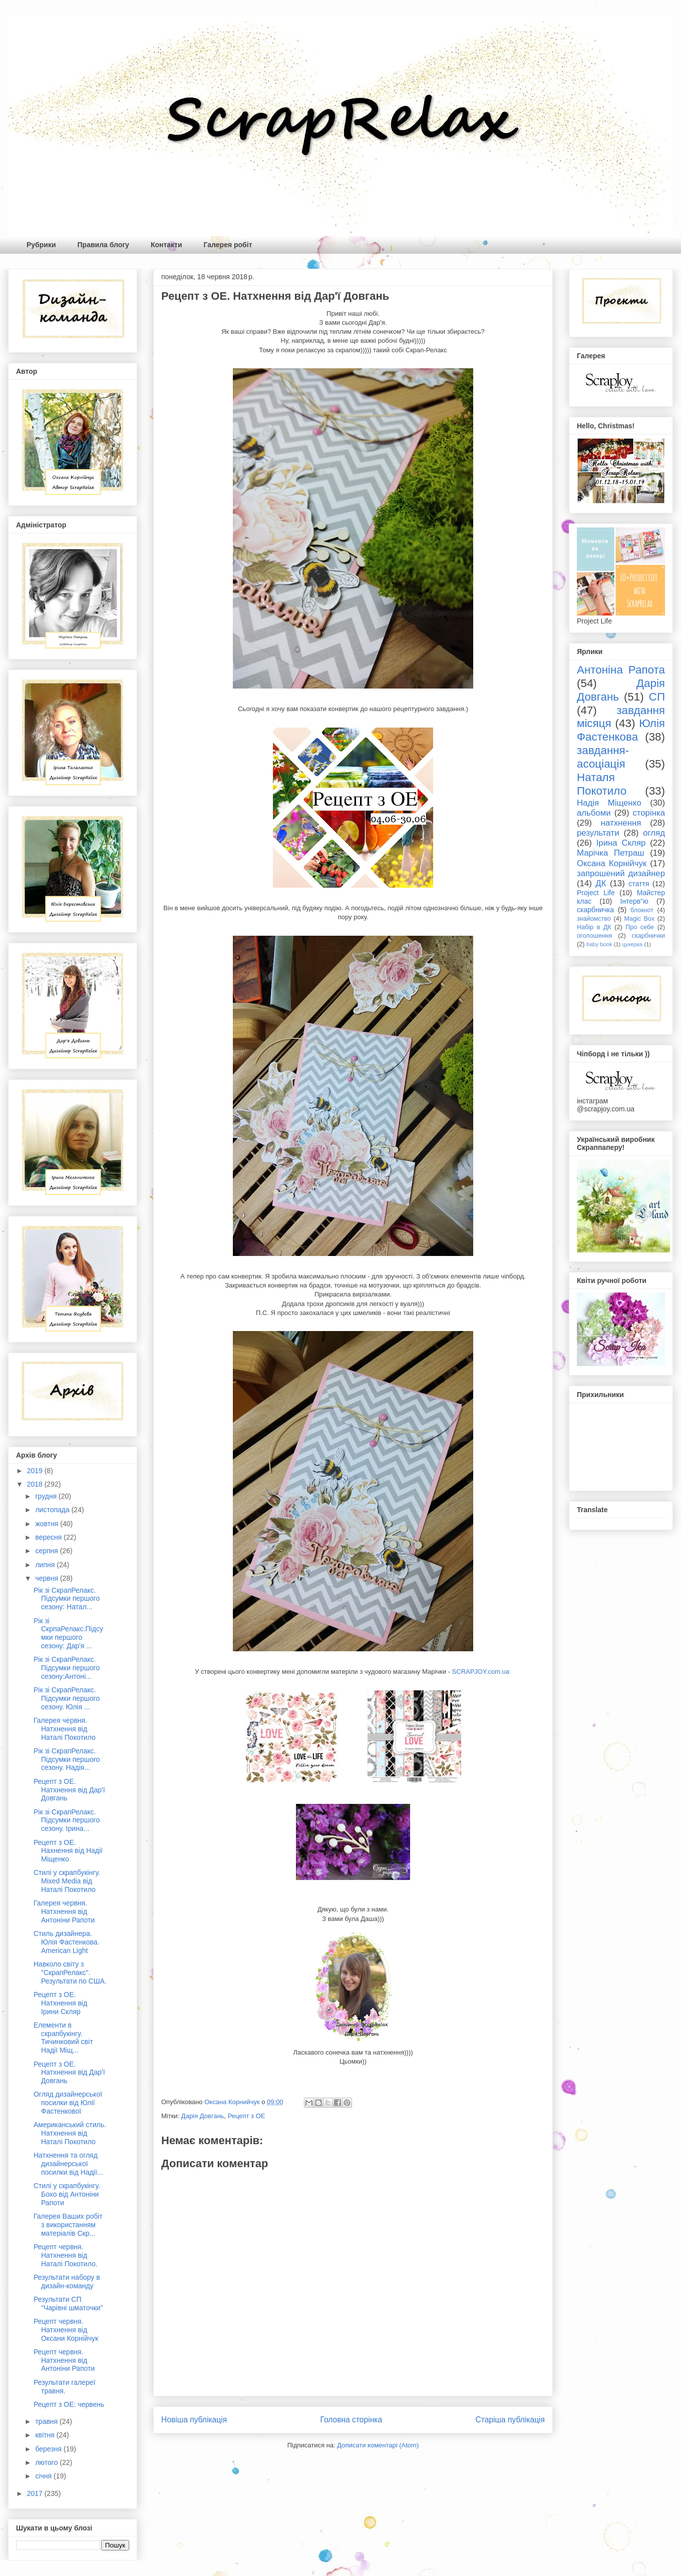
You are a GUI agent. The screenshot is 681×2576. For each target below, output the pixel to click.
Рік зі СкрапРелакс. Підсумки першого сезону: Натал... (67, 1598)
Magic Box (639, 918)
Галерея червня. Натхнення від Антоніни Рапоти (64, 1911)
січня (44, 2476)
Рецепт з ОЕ (246, 2116)
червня (47, 1578)
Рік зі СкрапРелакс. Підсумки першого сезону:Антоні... (67, 1667)
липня (46, 1565)
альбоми (594, 813)
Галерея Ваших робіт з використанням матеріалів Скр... (68, 2224)
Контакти (166, 245)
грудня (47, 1496)
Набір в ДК (594, 927)
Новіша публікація (194, 2419)
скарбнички (648, 935)
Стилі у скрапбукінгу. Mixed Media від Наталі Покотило (67, 1880)
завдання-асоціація (603, 757)
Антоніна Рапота (621, 670)
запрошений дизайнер (621, 873)
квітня (45, 2435)
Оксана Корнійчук (611, 863)
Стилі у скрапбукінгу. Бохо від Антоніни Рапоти (67, 2194)
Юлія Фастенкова (621, 730)
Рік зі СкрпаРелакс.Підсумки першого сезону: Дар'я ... (68, 1633)
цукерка (632, 944)
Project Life (596, 893)
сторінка (648, 813)
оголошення (594, 935)
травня (47, 2421)
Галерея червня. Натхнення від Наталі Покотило (65, 1728)
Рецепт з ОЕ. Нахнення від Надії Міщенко (68, 1850)
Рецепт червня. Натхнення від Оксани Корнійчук (66, 2329)
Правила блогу (103, 245)
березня (49, 2449)
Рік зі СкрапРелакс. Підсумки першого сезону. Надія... (67, 1759)
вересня (49, 1537)
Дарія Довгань (202, 2116)
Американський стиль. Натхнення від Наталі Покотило (70, 2133)
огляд (654, 833)
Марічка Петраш (610, 853)
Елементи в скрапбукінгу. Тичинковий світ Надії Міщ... (63, 2037)
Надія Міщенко (609, 803)
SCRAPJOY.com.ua (481, 1671)
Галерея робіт (228, 245)
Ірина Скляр (621, 843)
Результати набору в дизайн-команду (67, 2281)
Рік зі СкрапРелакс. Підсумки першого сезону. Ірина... (67, 1820)
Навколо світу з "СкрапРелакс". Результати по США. (70, 1972)
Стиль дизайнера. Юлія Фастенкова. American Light (67, 1942)
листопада (53, 1510)
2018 (36, 1484)
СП (657, 697)
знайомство (594, 918)
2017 (36, 2493)
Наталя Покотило (601, 784)
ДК (600, 883)
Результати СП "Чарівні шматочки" (68, 2303)
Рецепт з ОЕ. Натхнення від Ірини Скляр (60, 2003)
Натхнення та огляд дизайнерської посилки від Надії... (68, 2163)
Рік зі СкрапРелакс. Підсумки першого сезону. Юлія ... (67, 1698)
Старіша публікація (510, 2419)
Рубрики (41, 245)
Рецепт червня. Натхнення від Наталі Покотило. (66, 2255)
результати (598, 833)
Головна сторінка (351, 2419)
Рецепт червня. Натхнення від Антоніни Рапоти (64, 2360)
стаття (638, 884)
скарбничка (595, 910)
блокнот (641, 910)
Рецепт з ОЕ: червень (69, 2404)
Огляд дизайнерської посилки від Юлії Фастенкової (68, 2102)
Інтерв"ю (634, 901)
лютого (47, 2462)
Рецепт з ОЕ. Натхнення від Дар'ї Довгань (69, 1789)
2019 (36, 1471)
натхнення (621, 823)
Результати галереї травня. (64, 2386)
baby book (599, 944)
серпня (47, 1551)
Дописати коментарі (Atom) (378, 2445)
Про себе (639, 927)
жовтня (47, 1524)
